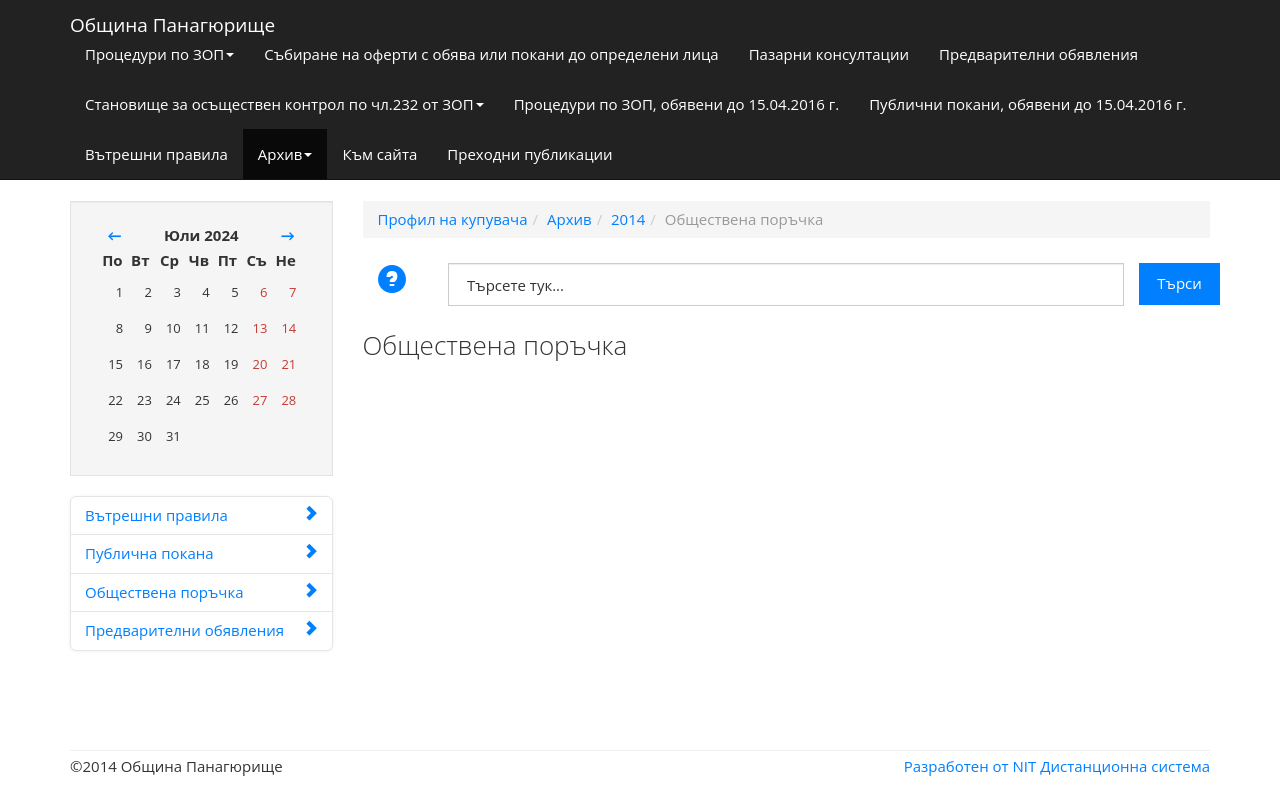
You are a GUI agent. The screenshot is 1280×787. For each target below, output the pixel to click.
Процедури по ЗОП (159, 54)
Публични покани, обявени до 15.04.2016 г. (1027, 104)
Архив (285, 154)
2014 (628, 219)
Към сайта (379, 154)
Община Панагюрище (172, 21)
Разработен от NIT (970, 766)
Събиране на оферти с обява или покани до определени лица (491, 54)
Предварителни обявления (1038, 54)
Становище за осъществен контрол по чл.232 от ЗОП (284, 104)
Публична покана (201, 553)
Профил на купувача (453, 219)
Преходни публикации (529, 154)
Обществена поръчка (201, 592)
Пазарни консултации (829, 54)
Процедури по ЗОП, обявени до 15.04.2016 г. (677, 104)
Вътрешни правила (156, 154)
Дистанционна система (1125, 766)
